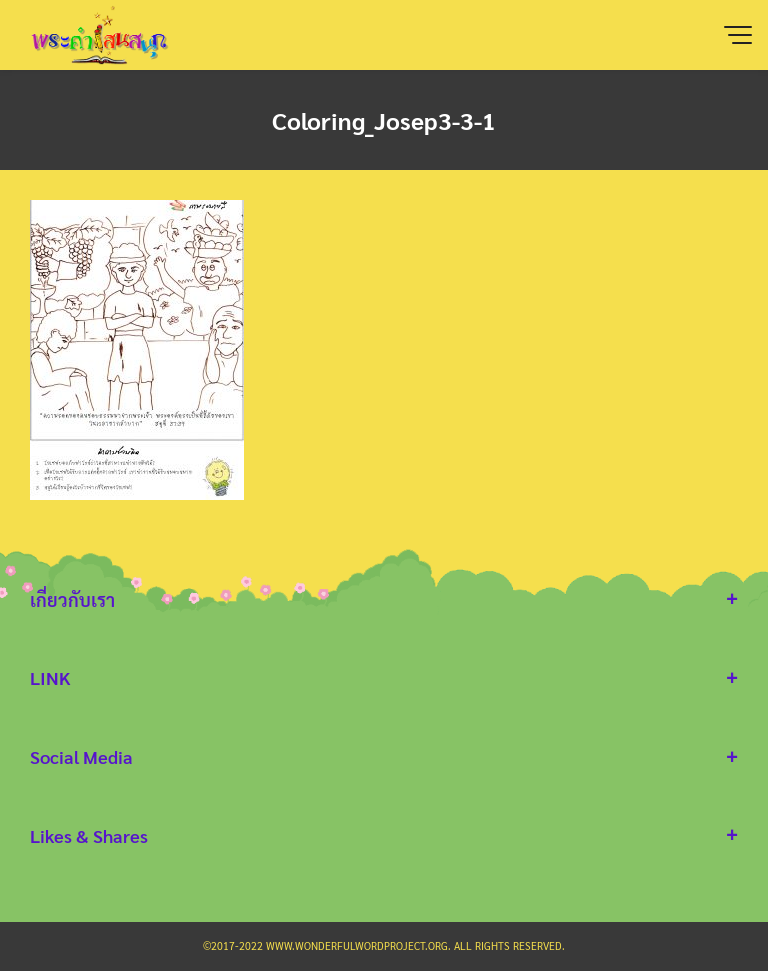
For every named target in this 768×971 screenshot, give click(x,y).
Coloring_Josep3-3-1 (384, 120)
